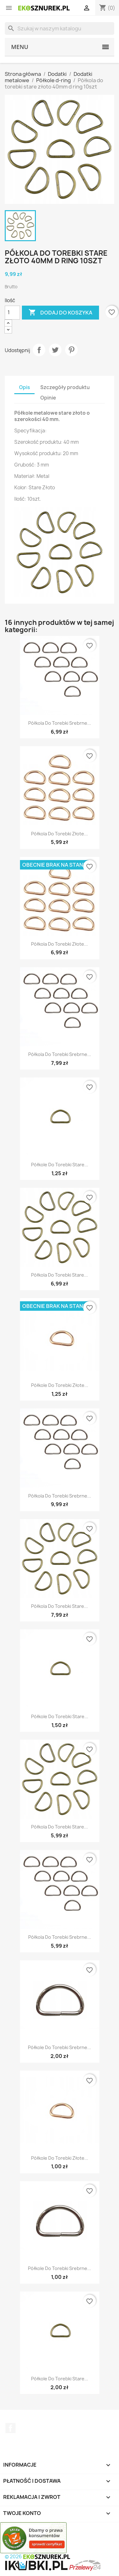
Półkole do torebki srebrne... (59, 2047)
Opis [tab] (24, 387)
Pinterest (71, 350)
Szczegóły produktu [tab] (65, 387)
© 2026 (37, 2556)
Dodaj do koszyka (60, 312)
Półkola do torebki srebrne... (59, 723)
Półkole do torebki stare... (59, 1165)
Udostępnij (39, 350)
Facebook (10, 2428)
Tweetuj (55, 350)
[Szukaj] (59, 28)
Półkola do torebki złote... (59, 834)
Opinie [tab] (48, 397)
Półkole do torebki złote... (59, 1385)
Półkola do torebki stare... (59, 1275)
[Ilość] (12, 313)
